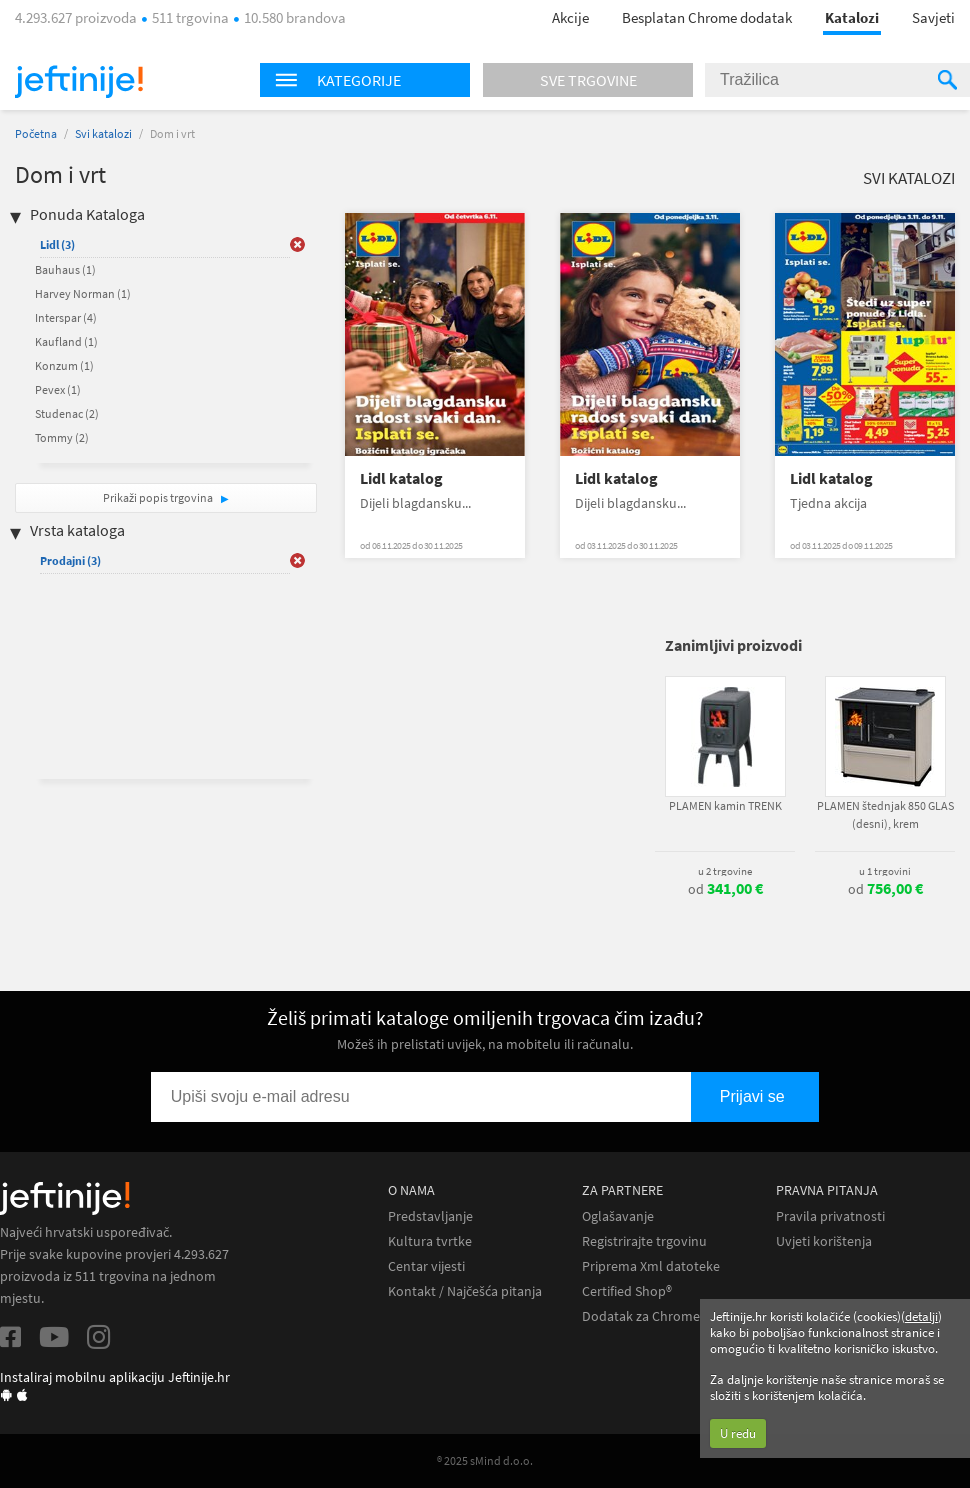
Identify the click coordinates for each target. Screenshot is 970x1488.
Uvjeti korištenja (824, 1241)
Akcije (570, 17)
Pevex (58, 389)
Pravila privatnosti (830, 1216)
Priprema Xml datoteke (651, 1266)
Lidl (57, 244)
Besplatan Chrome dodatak (707, 17)
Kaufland (66, 341)
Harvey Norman (83, 293)
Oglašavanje (618, 1216)
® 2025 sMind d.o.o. (485, 1460)
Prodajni (70, 560)
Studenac (67, 413)
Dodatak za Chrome (641, 1316)
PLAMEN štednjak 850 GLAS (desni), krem (885, 814)
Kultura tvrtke (430, 1241)
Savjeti (933, 17)
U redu (738, 1433)
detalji (921, 1316)
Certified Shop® (627, 1291)
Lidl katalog (401, 478)
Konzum (64, 365)
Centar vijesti (426, 1266)
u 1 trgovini (885, 871)
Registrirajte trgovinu (644, 1241)
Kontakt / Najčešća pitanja (465, 1291)
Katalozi (852, 17)
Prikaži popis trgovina (159, 497)
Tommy (62, 437)
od (725, 889)
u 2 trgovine (725, 871)
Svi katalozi (103, 133)
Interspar (66, 317)
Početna (36, 133)
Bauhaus (65, 269)
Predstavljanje (430, 1216)
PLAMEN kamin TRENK (725, 805)
